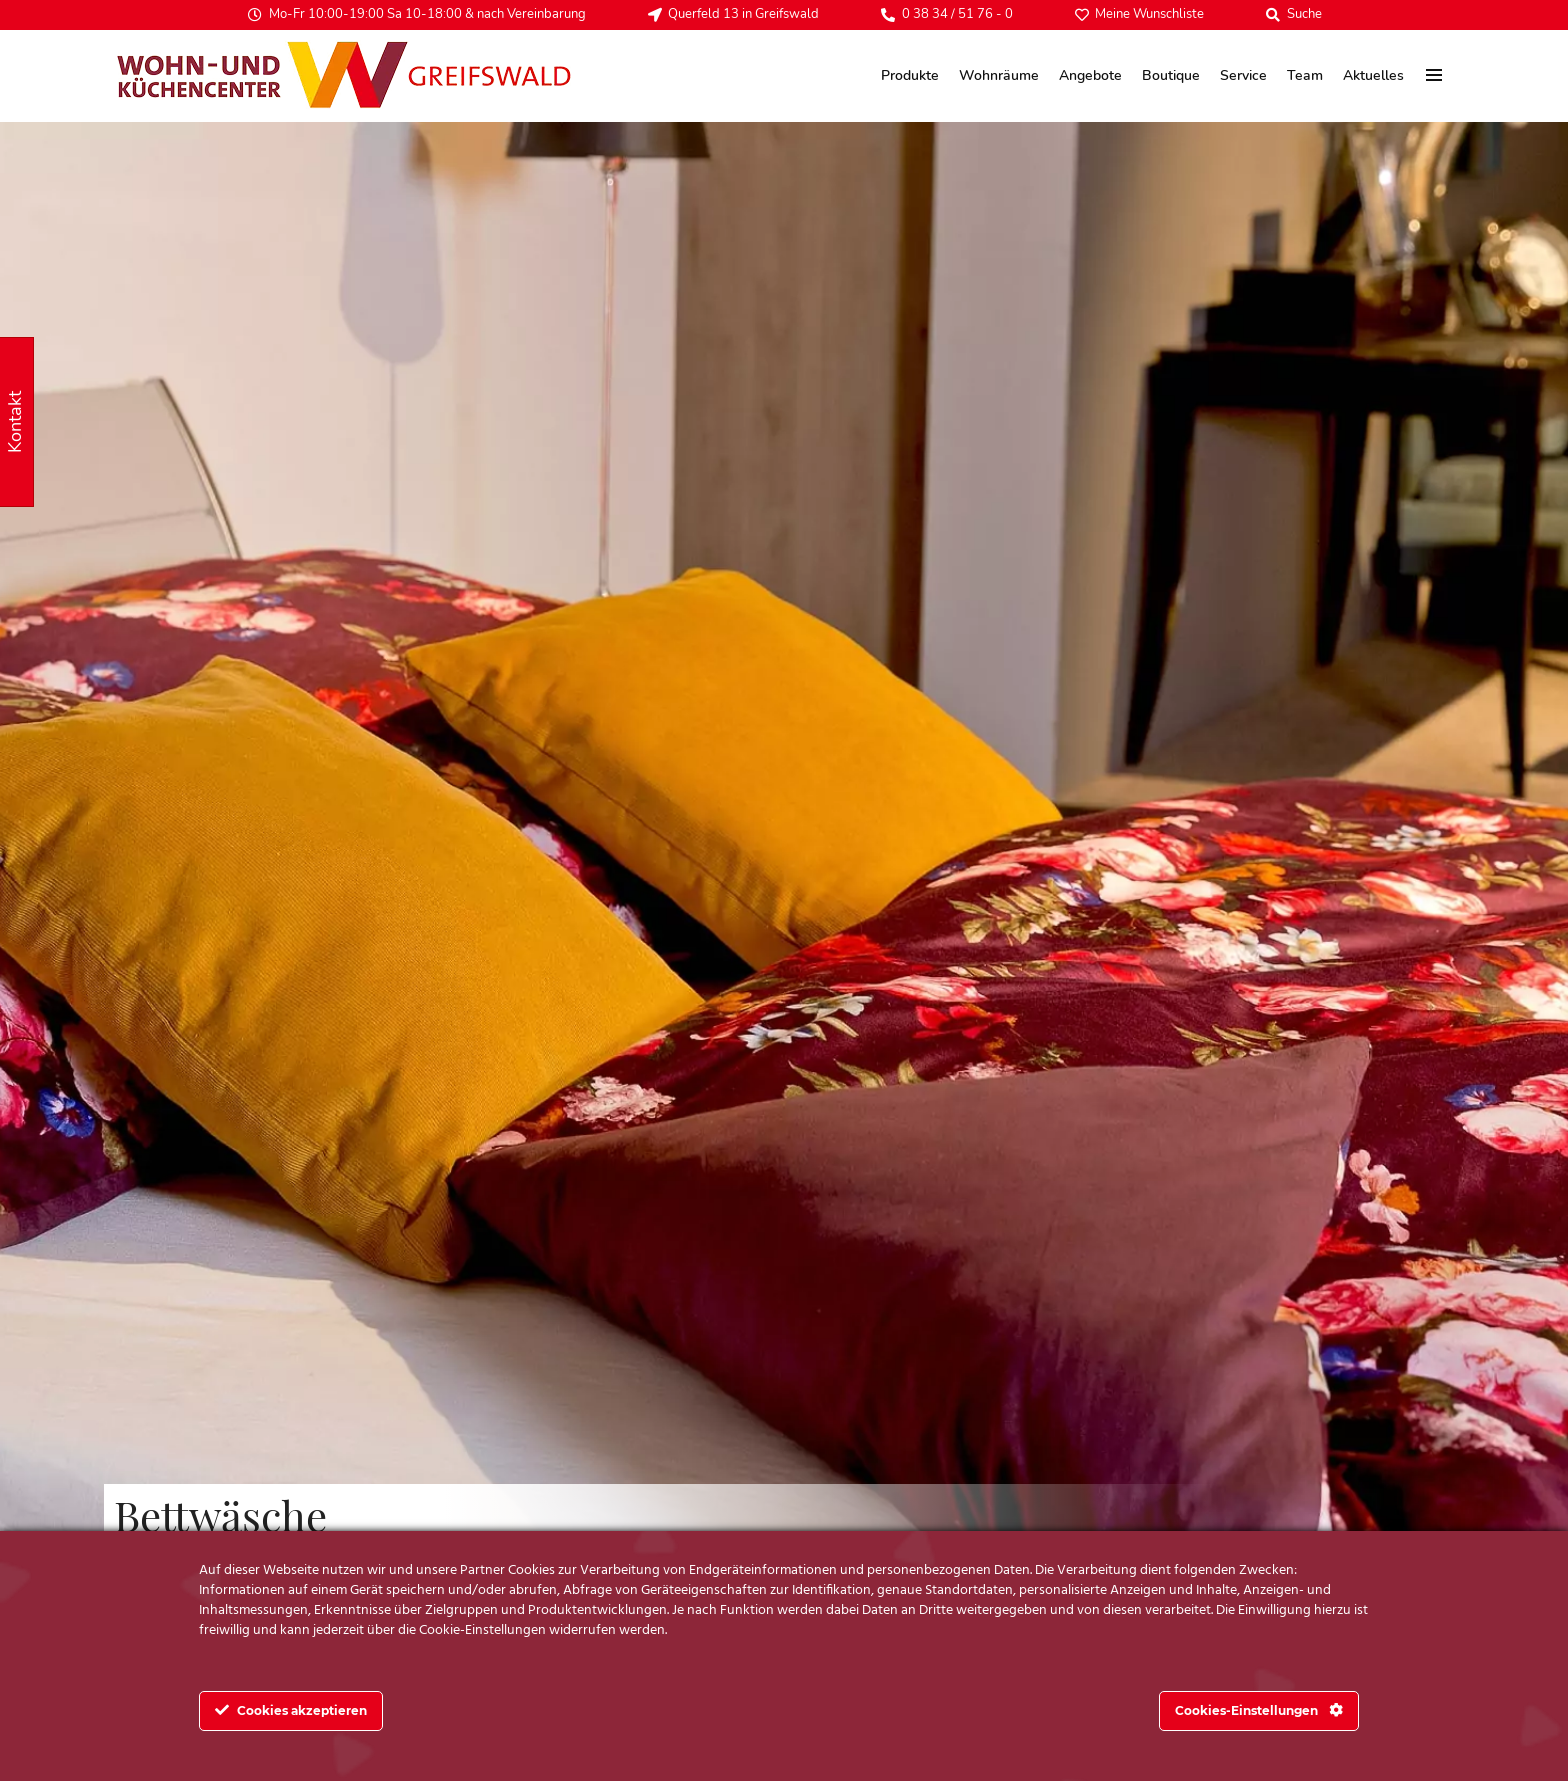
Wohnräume (999, 75)
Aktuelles (1373, 75)
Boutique (1171, 75)
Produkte (910, 75)
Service (1243, 75)
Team (1305, 75)
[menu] (1434, 75)
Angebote (1090, 75)
